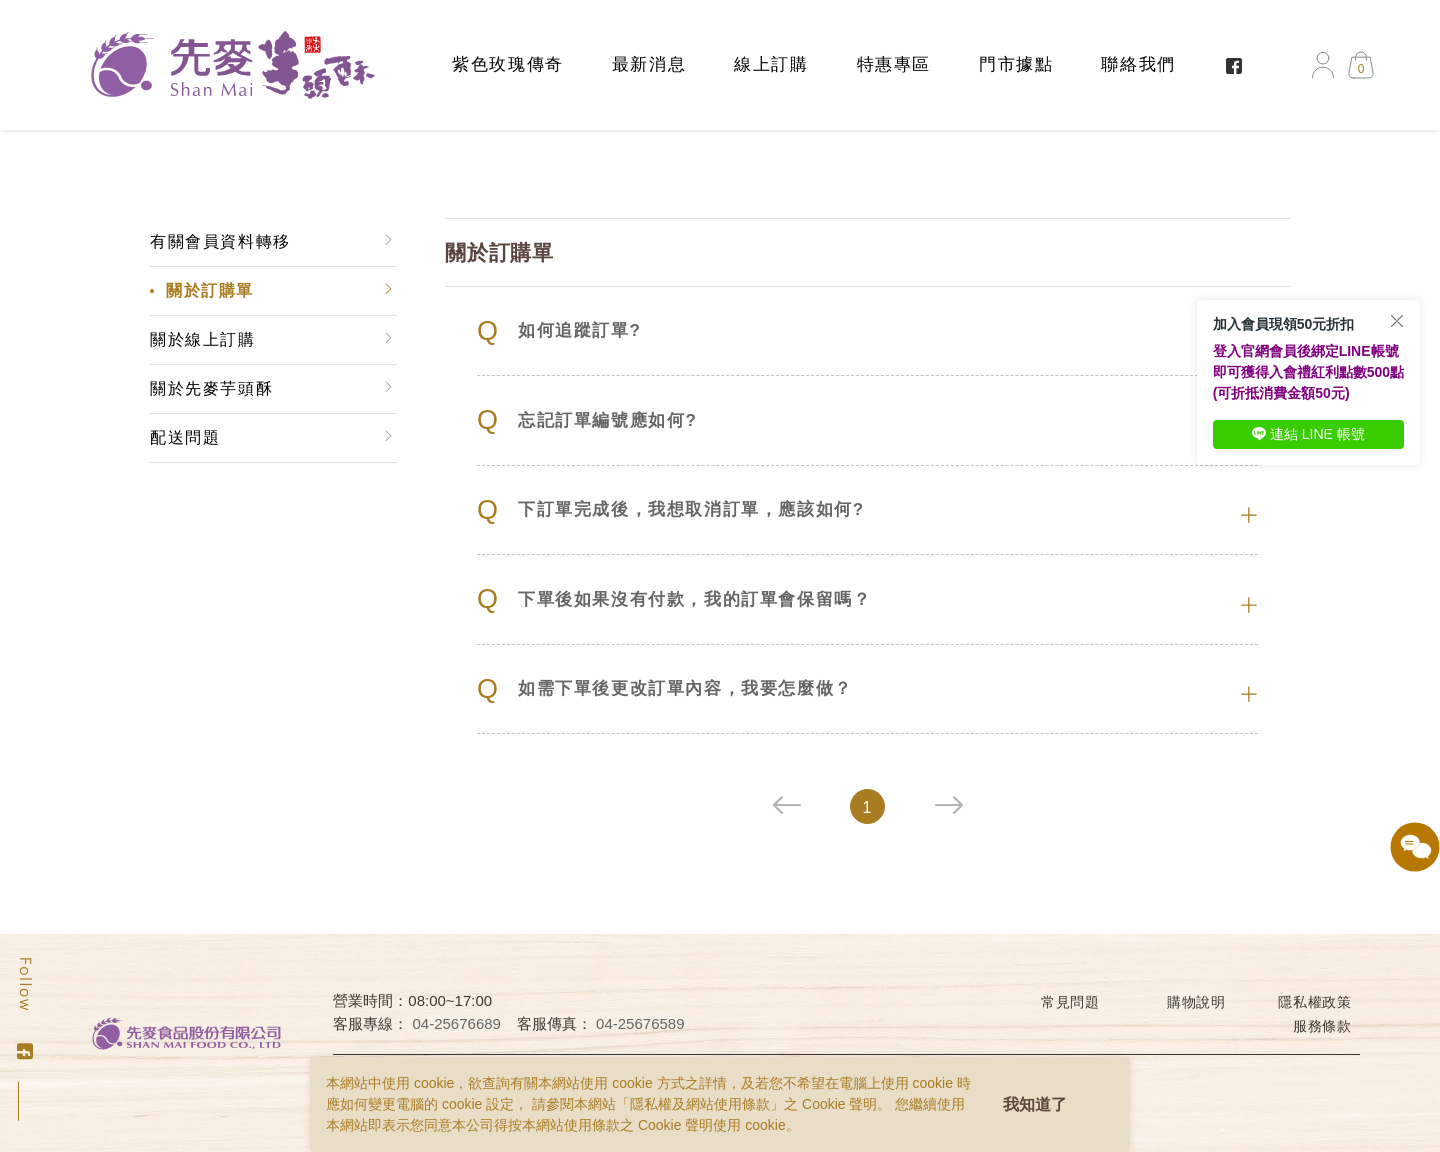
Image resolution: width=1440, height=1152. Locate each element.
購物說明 (1196, 1002)
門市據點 (1016, 64)
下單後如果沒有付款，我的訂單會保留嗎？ (674, 599)
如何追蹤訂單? (559, 331)
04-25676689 (457, 1023)
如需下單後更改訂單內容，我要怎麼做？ (665, 689)
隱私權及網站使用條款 (700, 1104)
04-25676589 (640, 1023)
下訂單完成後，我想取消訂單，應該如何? (671, 510)
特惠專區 (894, 64)
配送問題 (185, 437)
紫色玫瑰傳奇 (508, 64)
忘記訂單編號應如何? (587, 420)
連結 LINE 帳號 (1308, 434)
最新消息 (649, 64)
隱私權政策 (1315, 1002)
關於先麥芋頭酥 (211, 388)
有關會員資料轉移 (220, 241)
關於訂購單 (210, 290)
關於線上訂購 (203, 339)
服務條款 (1322, 1026)
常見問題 (1070, 1002)
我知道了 (1035, 1104)
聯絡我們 (1138, 64)
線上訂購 (771, 64)
